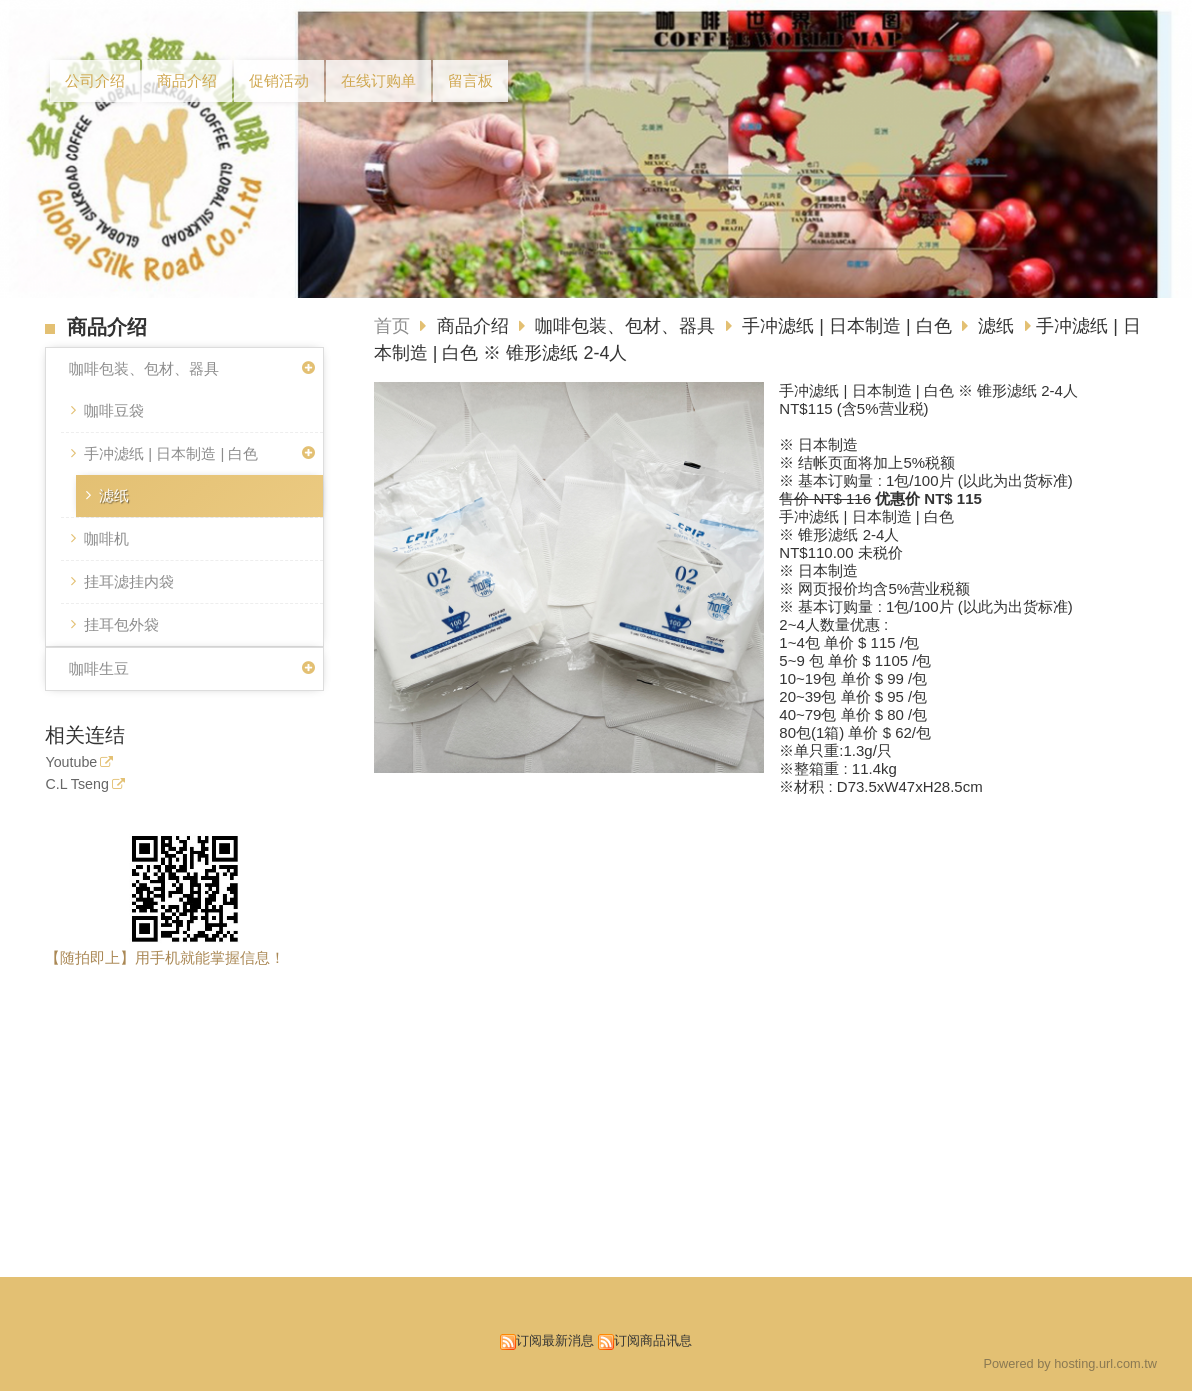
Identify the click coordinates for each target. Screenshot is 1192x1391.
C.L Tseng (76, 784)
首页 (392, 326)
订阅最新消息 (555, 1340)
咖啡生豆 (99, 668)
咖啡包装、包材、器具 (144, 368)
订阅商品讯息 (653, 1340)
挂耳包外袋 (121, 624)
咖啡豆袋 (114, 410)
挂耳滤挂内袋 (129, 581)
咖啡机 (106, 538)
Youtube (71, 762)
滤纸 (114, 495)
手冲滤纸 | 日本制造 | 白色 (171, 453)
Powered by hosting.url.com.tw (1070, 1363)
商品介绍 (475, 326)
